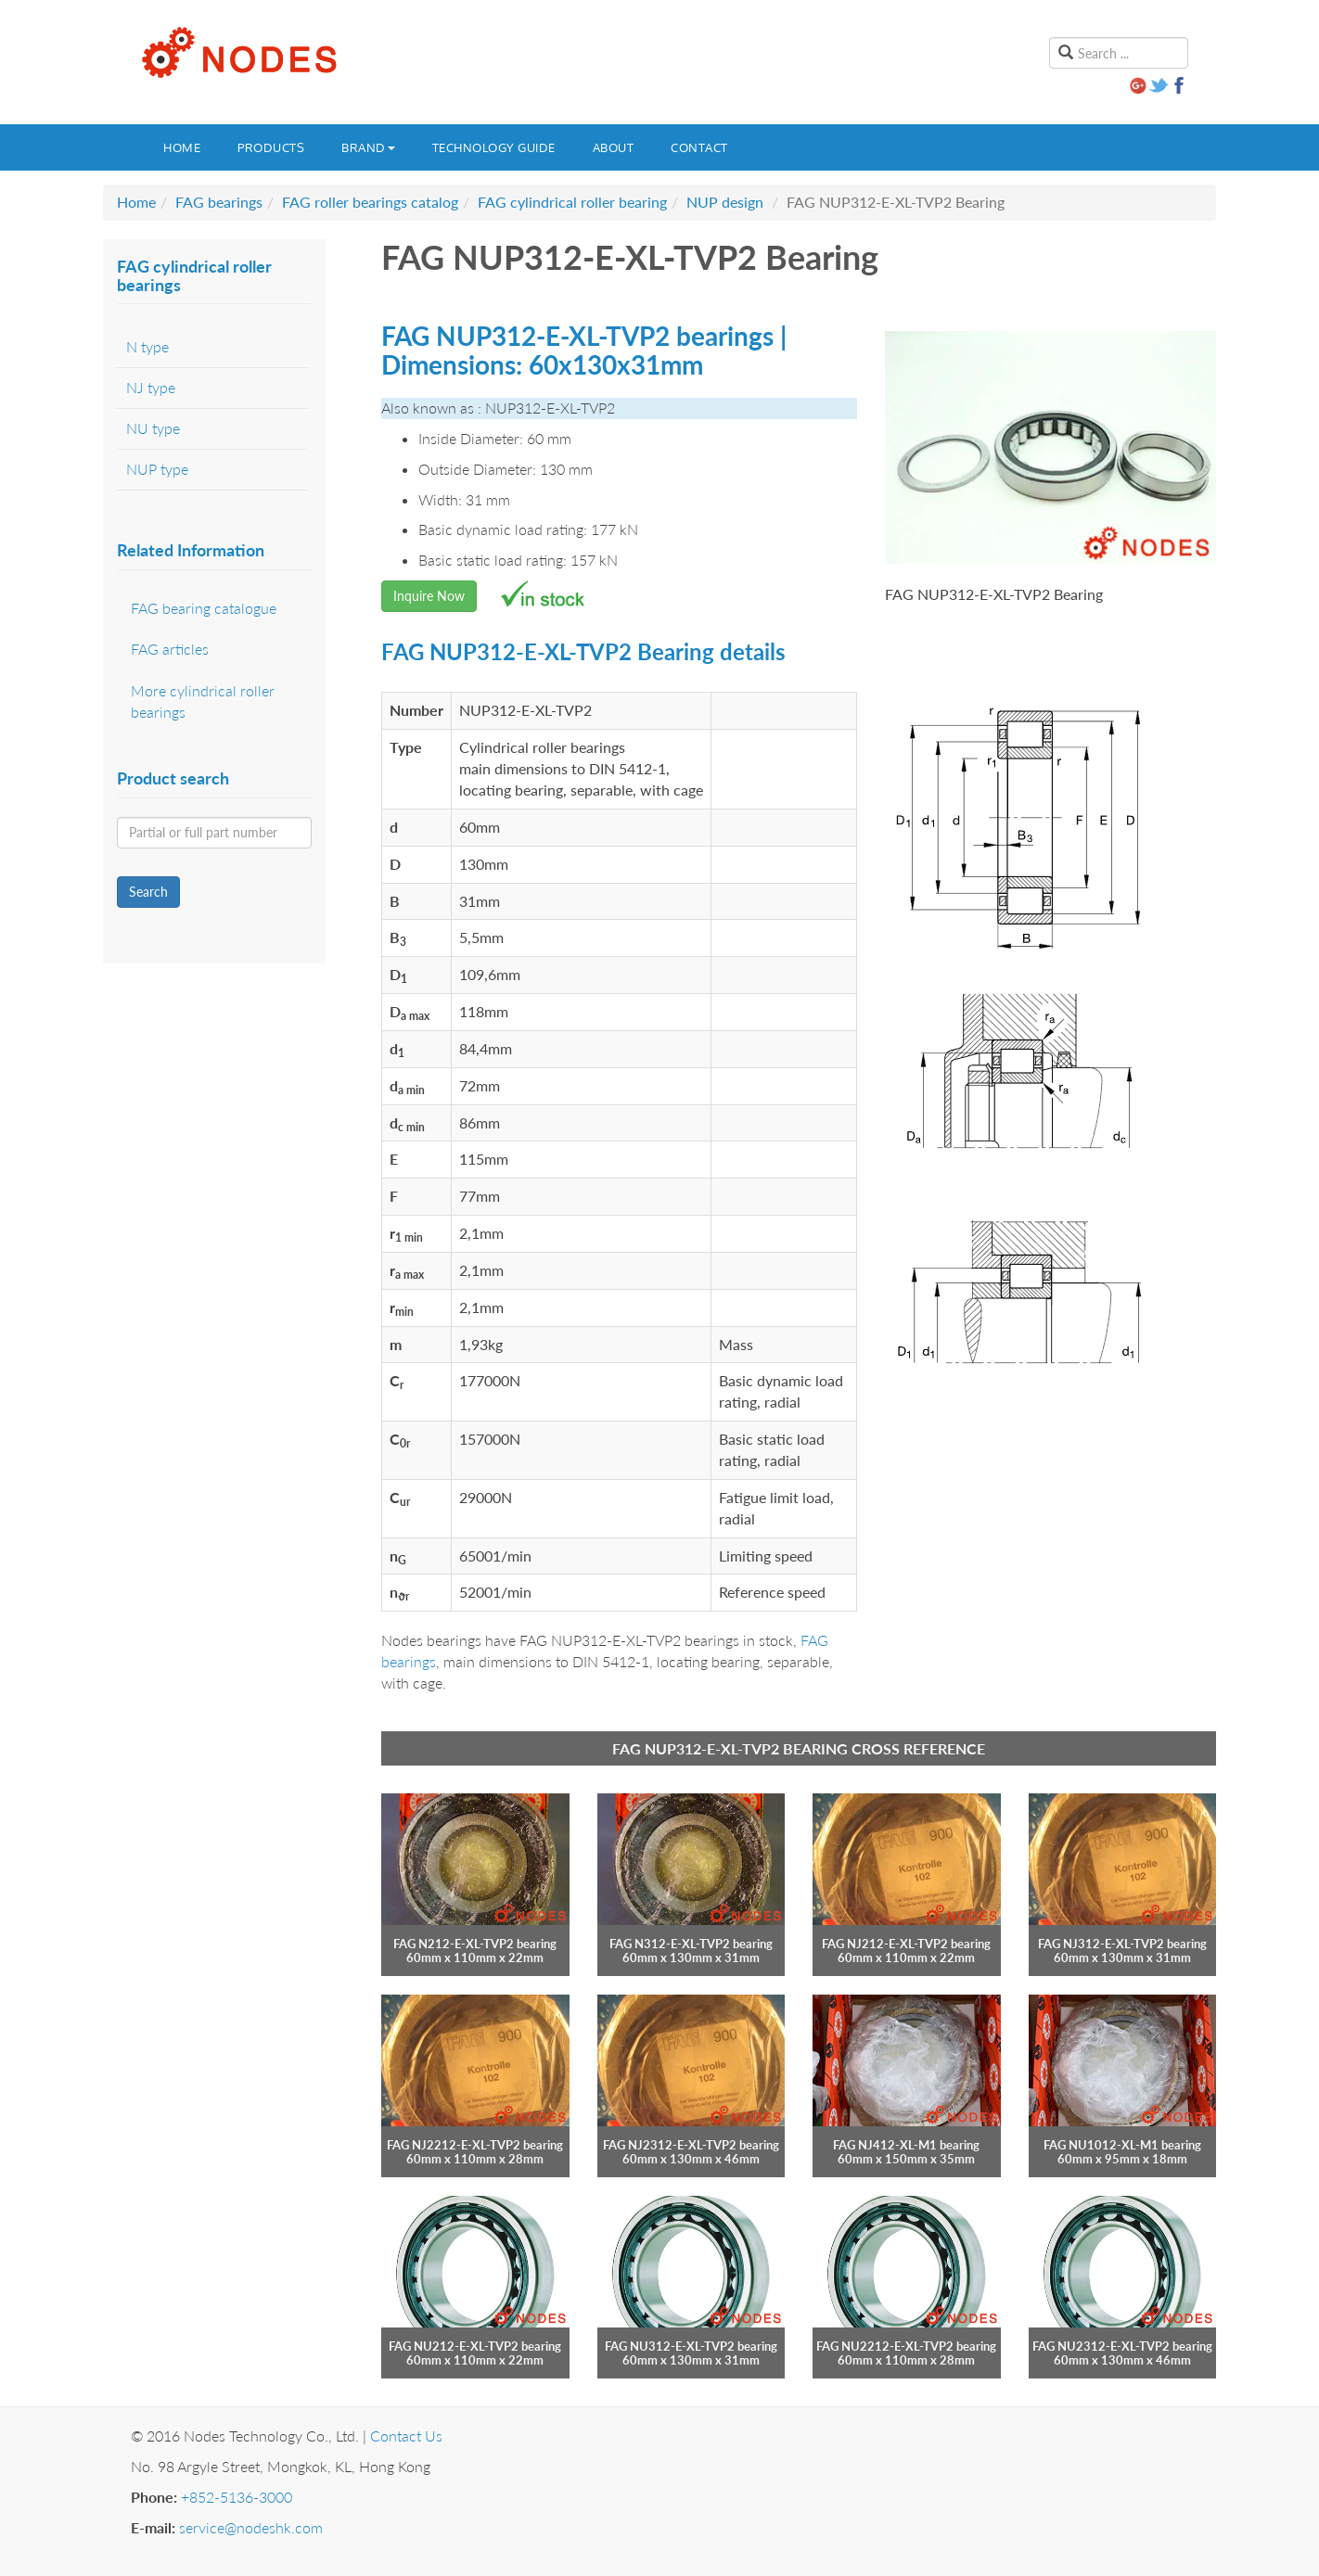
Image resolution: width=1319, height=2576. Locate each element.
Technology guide (494, 147)
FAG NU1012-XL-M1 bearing (1122, 2144)
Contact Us (406, 2435)
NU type (153, 428)
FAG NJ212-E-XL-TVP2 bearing (906, 1943)
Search (148, 891)
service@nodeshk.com (251, 2527)
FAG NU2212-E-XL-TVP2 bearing (906, 2346)
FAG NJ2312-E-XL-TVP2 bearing (691, 2144)
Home (181, 147)
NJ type (150, 387)
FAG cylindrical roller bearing (572, 201)
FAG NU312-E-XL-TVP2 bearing (691, 2346)
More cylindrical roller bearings (203, 701)
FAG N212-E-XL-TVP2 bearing (475, 1943)
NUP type (157, 469)
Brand (368, 147)
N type (147, 346)
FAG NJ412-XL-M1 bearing (906, 2144)
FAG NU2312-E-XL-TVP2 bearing (1122, 2346)
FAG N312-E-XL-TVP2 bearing (691, 1943)
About (613, 147)
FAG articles (170, 648)
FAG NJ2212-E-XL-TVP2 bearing (475, 2144)
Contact (699, 147)
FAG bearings (219, 201)
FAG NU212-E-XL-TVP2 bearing (475, 2346)
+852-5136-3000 (236, 2497)
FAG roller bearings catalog (370, 201)
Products (270, 147)
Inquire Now (429, 596)
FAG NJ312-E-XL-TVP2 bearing (1122, 1943)
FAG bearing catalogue (203, 608)
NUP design (724, 201)
